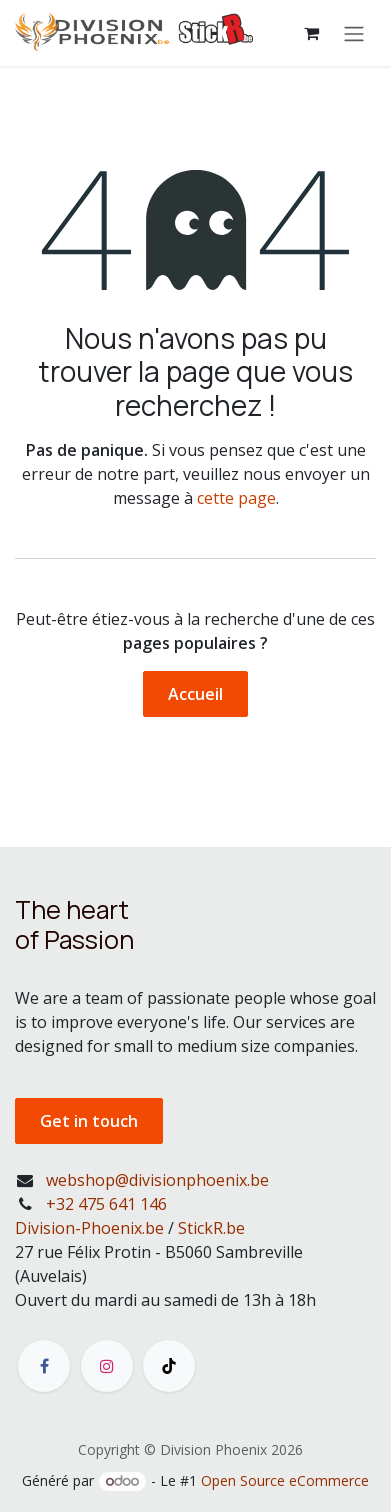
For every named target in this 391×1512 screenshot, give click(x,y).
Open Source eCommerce (285, 1480)
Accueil (195, 694)
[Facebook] (44, 1366)
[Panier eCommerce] (311, 33)
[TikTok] (169, 1366)
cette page (236, 498)
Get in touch (89, 1121)
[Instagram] (107, 1366)
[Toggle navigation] (354, 33)
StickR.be (211, 1228)
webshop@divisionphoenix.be (157, 1180)
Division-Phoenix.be (89, 1228)
